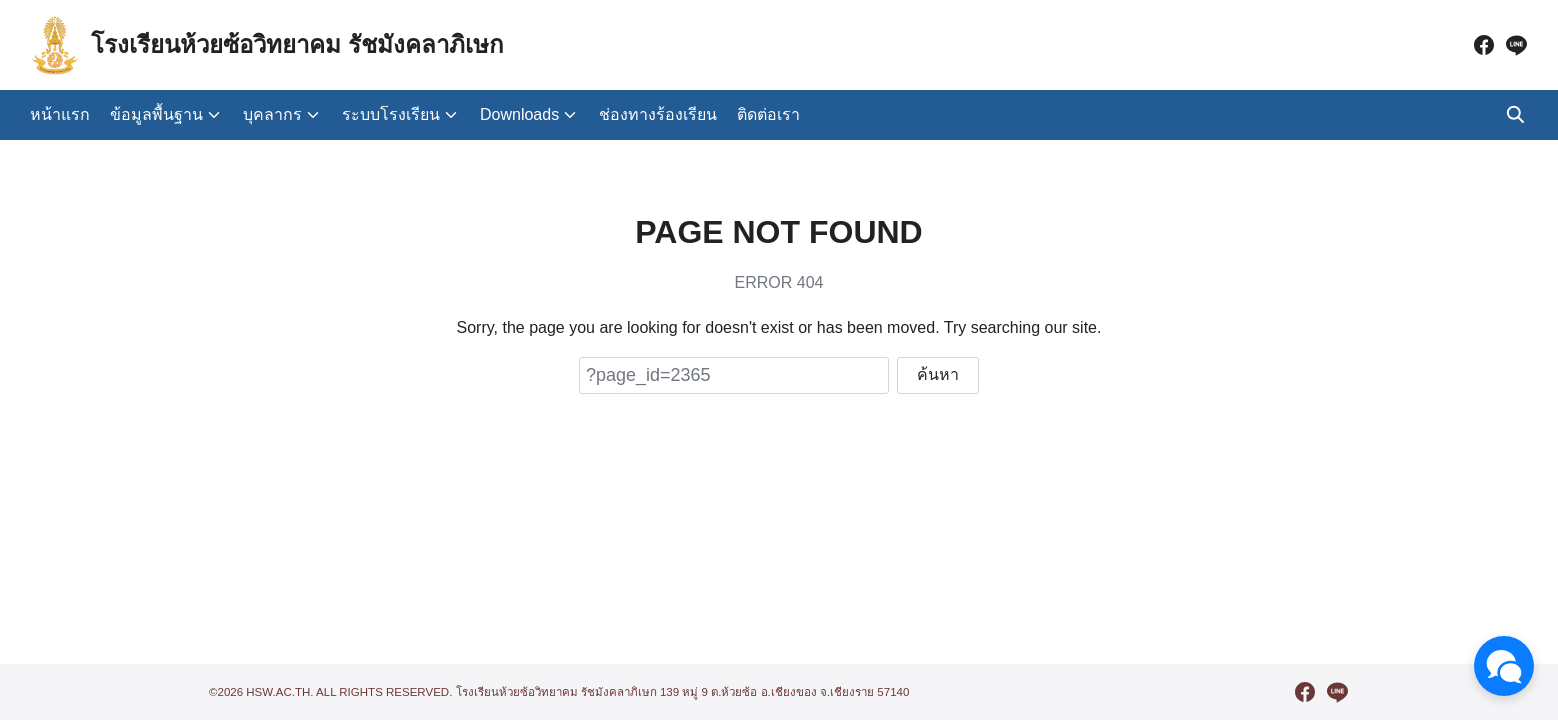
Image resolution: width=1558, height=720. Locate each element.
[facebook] (1484, 45)
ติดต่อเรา (768, 114)
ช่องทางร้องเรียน (658, 114)
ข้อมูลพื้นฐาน (156, 114)
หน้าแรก (60, 114)
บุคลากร (272, 114)
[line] (1516, 45)
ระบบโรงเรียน (391, 114)
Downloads (519, 114)
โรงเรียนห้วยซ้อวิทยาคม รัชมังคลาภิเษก (297, 44)
